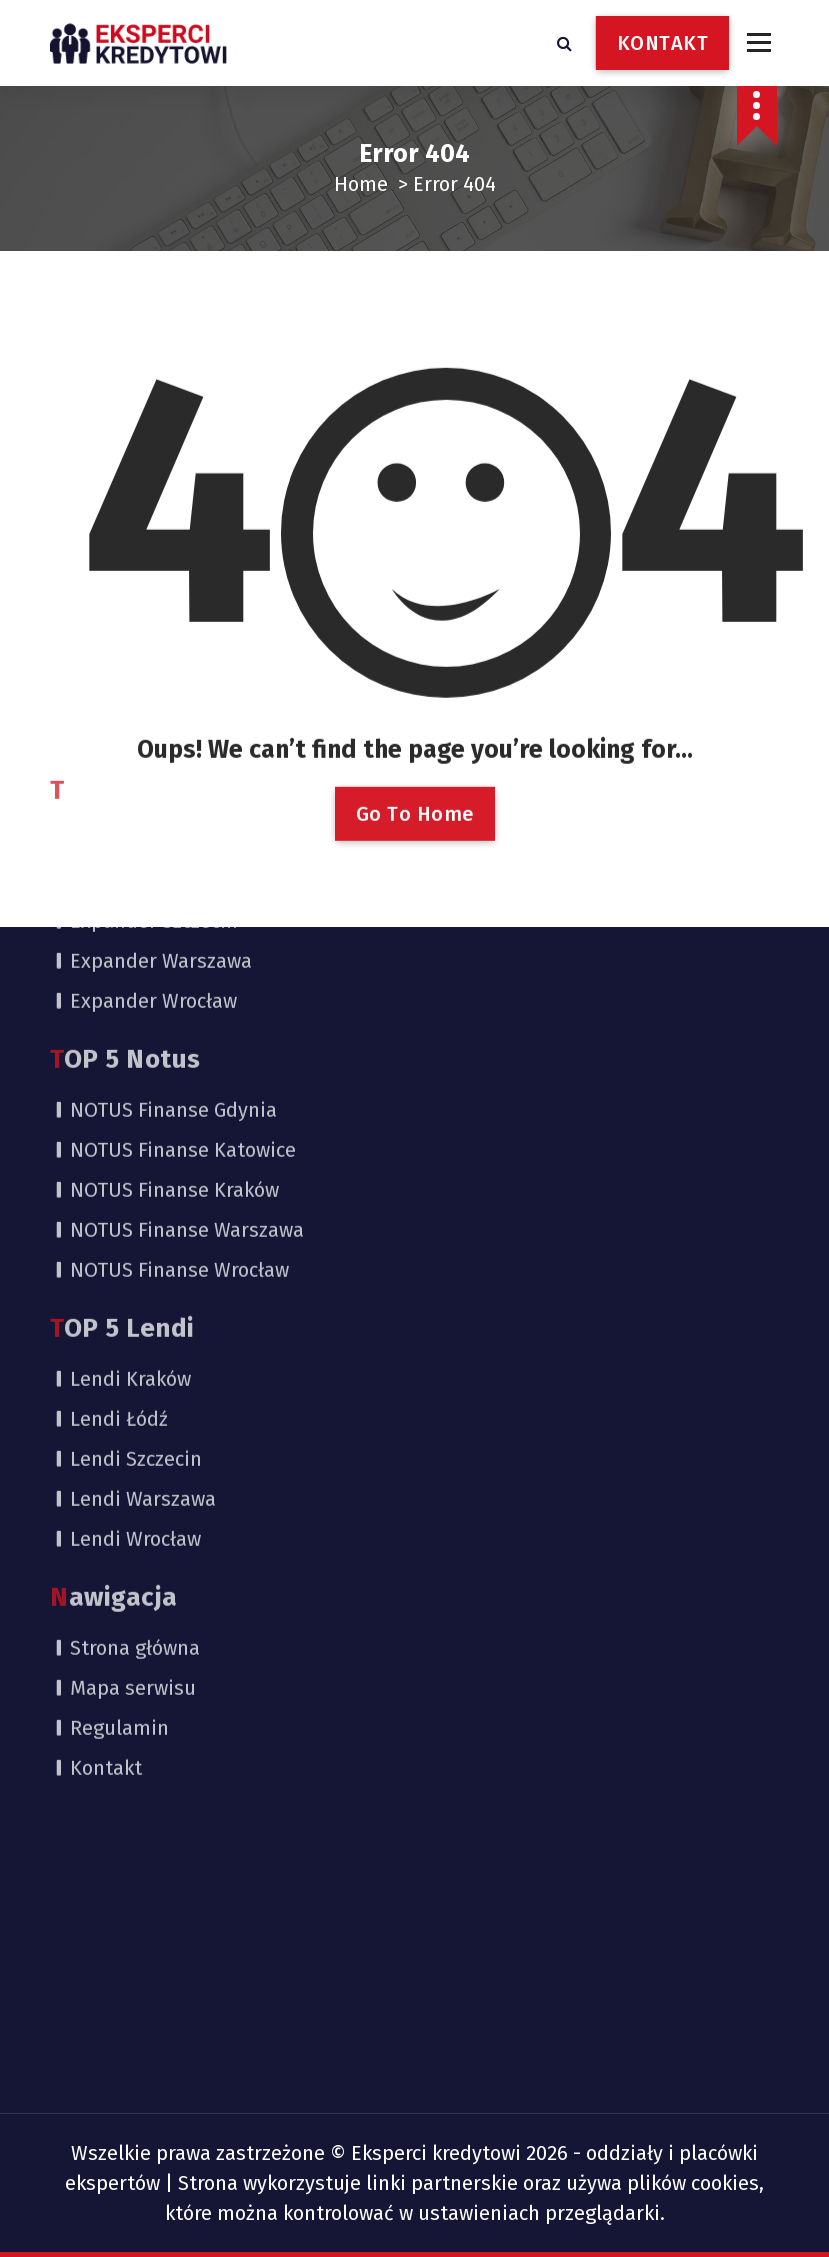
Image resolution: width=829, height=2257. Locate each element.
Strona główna (135, 1405)
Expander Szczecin (154, 678)
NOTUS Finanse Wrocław (179, 1027)
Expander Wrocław (153, 758)
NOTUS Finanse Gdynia (173, 867)
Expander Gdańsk (149, 598)
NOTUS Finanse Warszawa (187, 987)
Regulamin (119, 1485)
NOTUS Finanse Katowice (183, 907)
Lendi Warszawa (143, 1256)
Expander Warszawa (161, 718)
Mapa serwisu (133, 1445)
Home (361, 184)
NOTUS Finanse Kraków (174, 947)
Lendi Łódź (119, 1176)
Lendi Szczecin (136, 1216)
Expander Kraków (148, 638)
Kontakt (106, 1525)
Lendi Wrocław (135, 1296)
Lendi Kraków (130, 1136)
